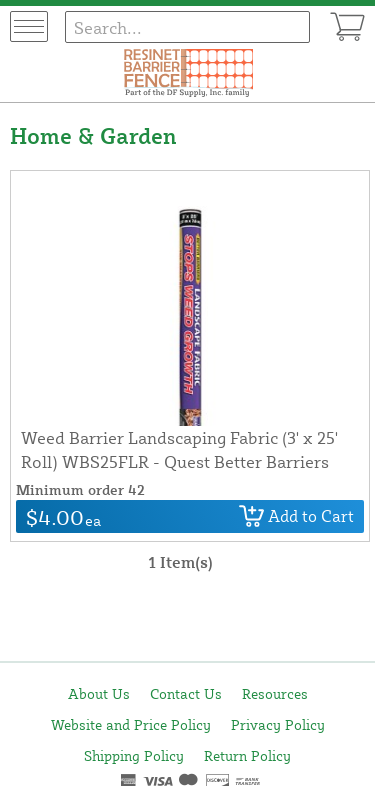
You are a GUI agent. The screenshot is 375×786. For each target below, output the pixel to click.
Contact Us (186, 693)
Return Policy (247, 755)
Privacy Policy (278, 724)
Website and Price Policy (131, 724)
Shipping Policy (134, 755)
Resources (275, 693)
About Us (99, 693)
